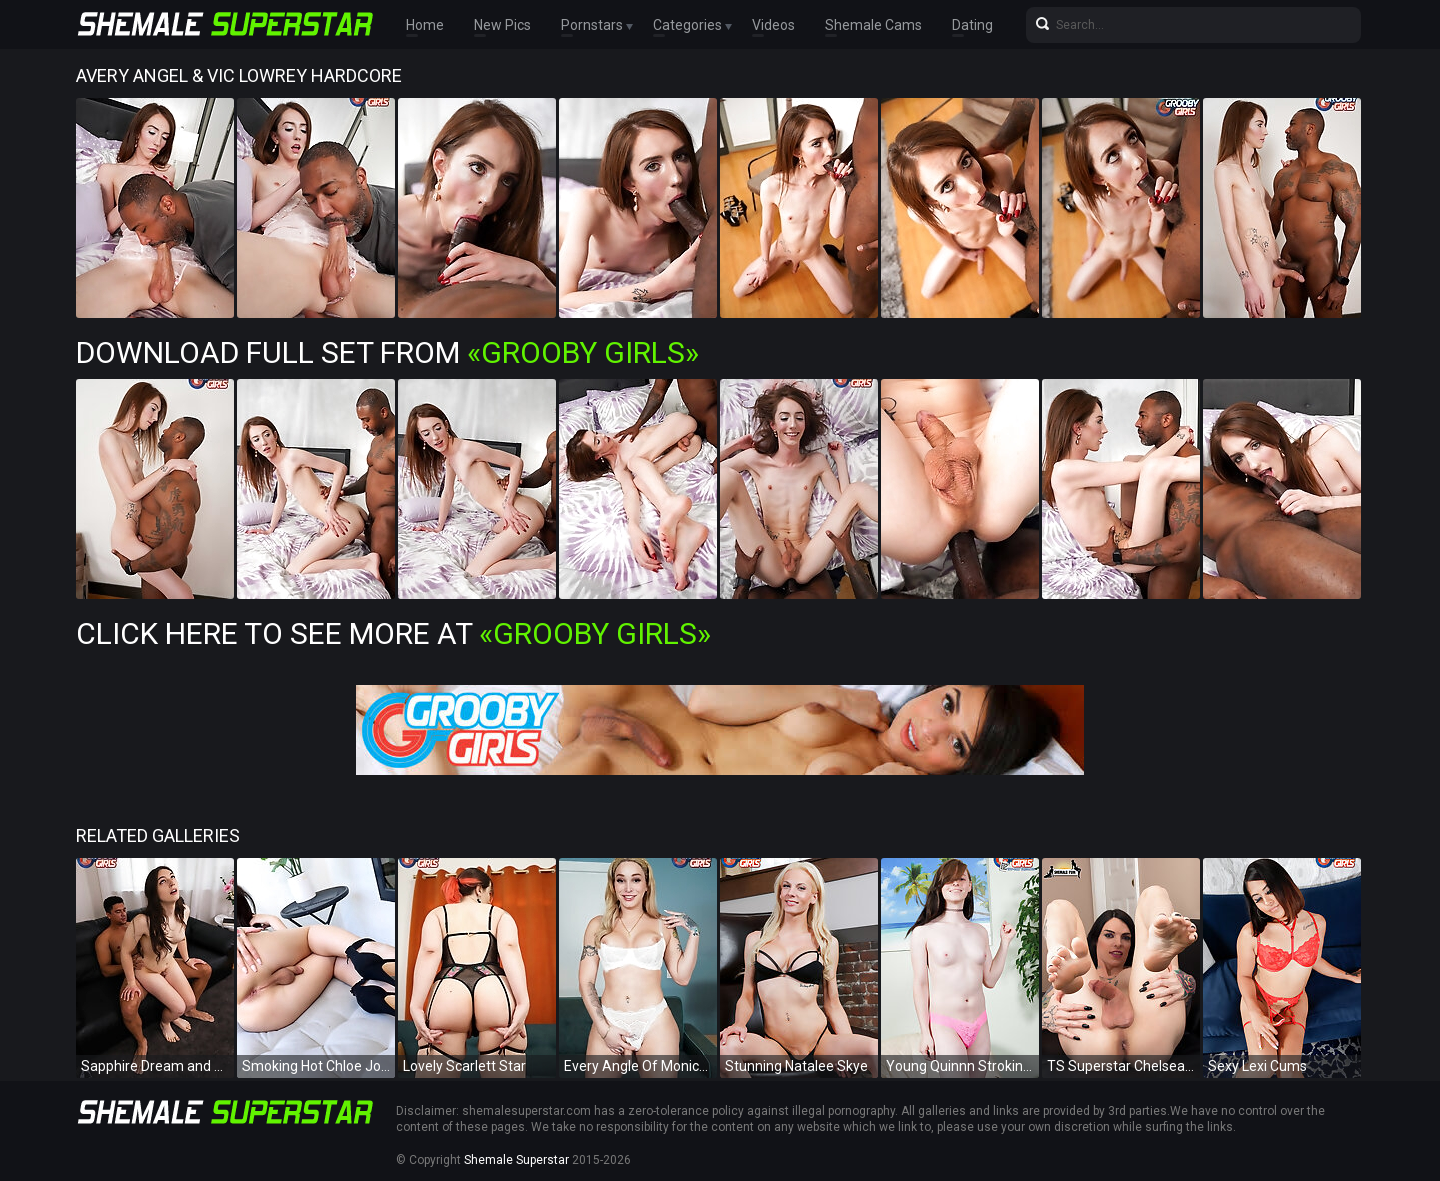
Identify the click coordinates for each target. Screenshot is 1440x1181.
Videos (773, 25)
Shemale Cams (873, 25)
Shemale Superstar (516, 1160)
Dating (972, 25)
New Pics (502, 25)
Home (425, 25)
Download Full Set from (387, 352)
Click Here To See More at (393, 633)
